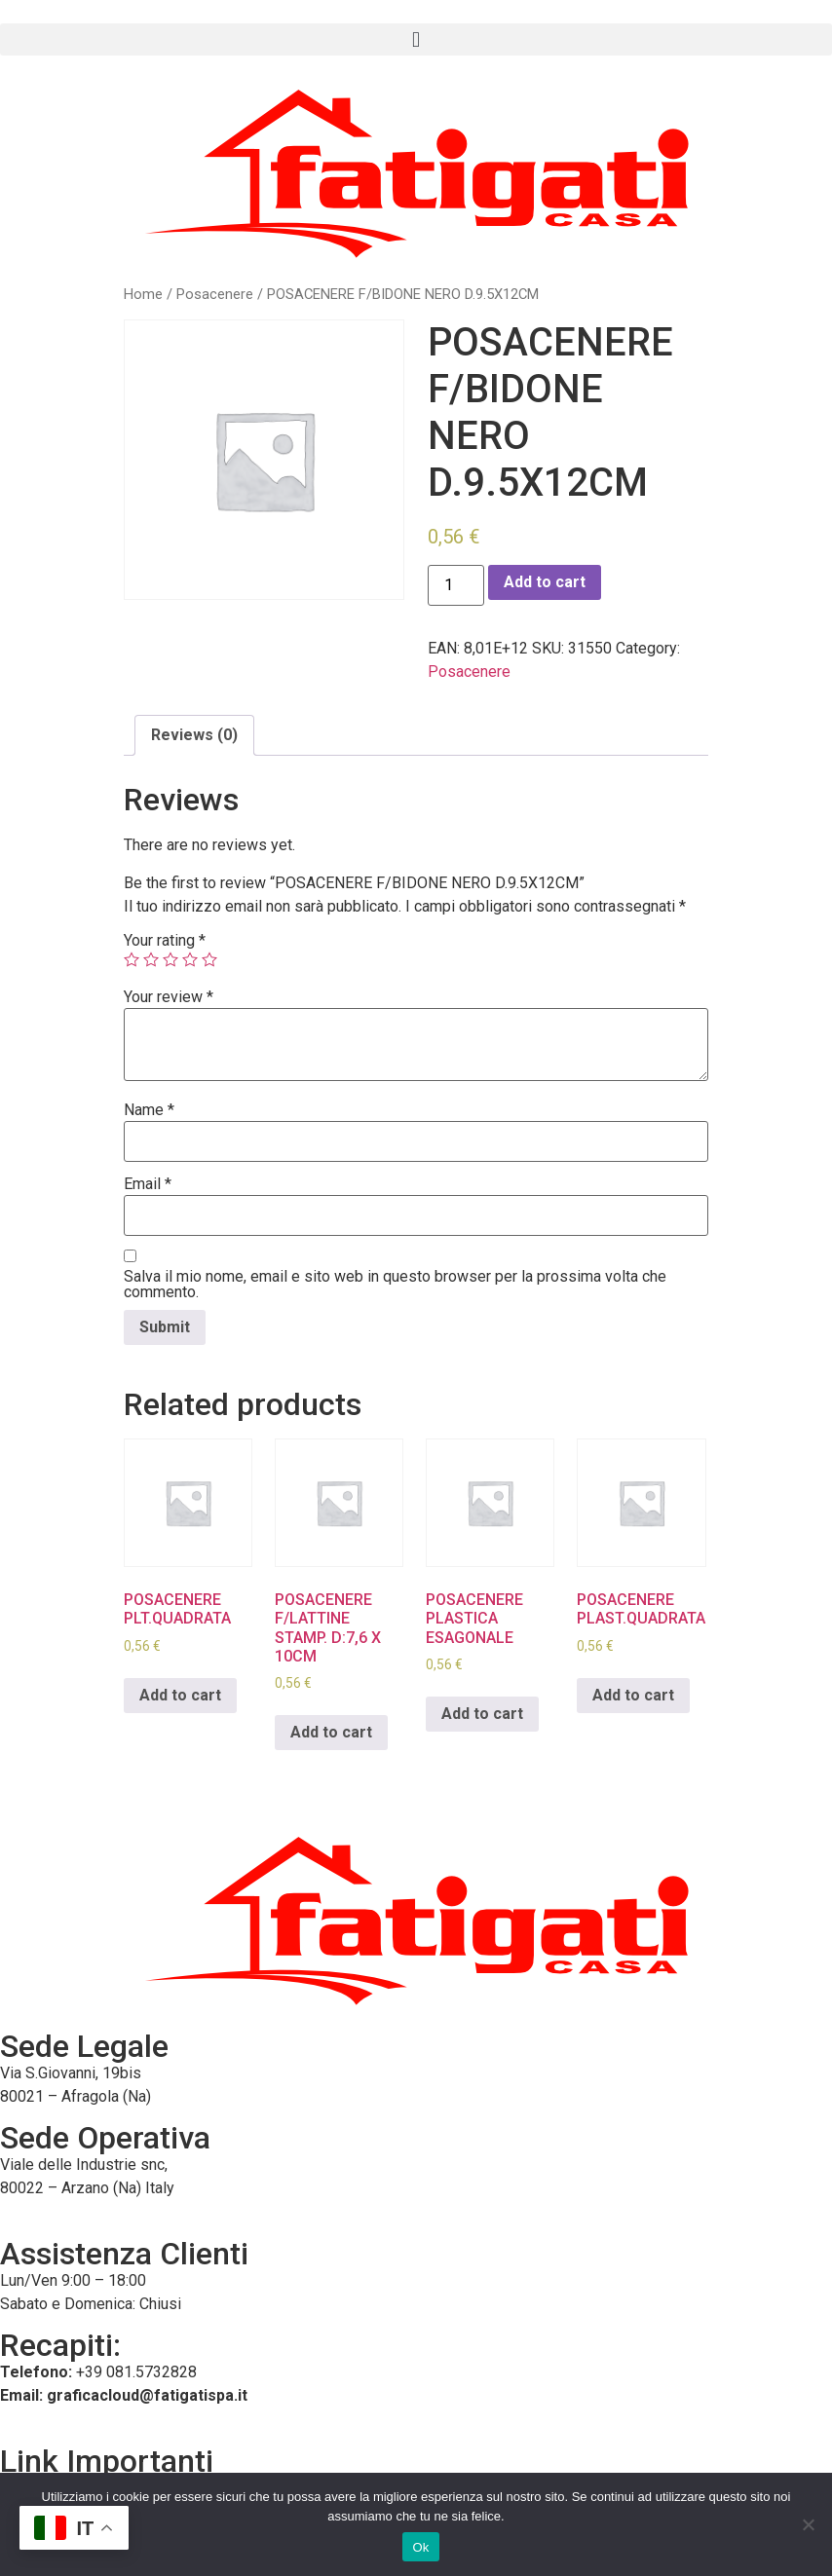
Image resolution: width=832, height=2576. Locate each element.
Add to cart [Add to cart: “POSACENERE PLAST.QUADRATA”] (633, 1695)
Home (143, 294)
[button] (416, 39)
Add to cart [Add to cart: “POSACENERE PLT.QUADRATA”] (180, 1695)
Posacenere (214, 294)
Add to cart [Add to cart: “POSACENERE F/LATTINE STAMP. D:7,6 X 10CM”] (331, 1732)
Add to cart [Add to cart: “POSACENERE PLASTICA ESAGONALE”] (482, 1713)
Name (149, 1110)
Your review (168, 997)
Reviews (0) (194, 735)
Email (147, 1184)
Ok (420, 2547)
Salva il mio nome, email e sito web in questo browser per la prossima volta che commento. (395, 1284)
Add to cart (545, 582)
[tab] (194, 735)
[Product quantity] (456, 585)
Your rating (165, 941)
